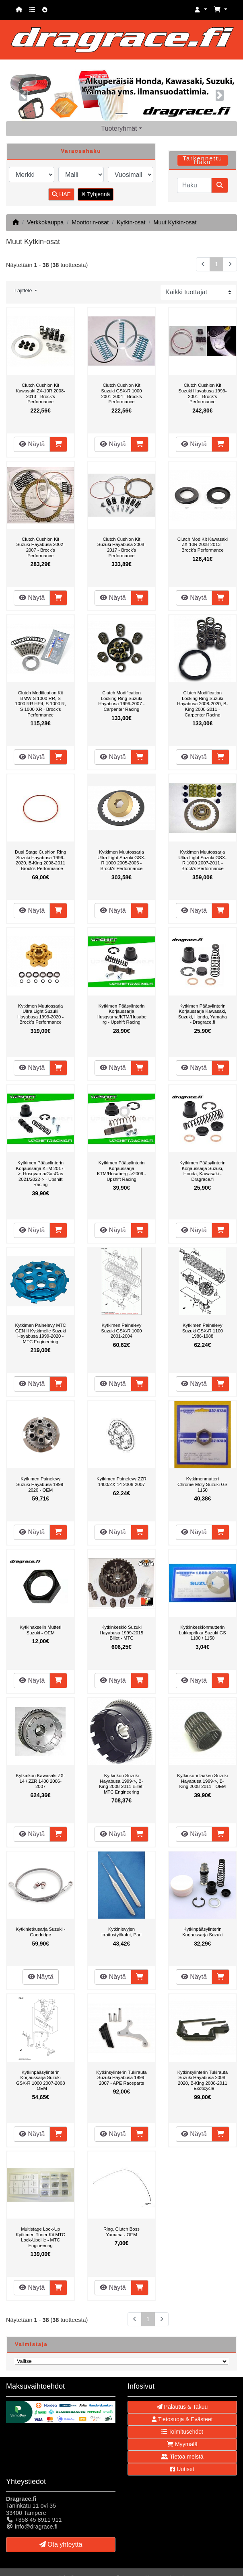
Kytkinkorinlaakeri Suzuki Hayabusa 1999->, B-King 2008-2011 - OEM (202, 1781)
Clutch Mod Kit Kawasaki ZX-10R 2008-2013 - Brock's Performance (202, 544)
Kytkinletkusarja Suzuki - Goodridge (40, 1932)
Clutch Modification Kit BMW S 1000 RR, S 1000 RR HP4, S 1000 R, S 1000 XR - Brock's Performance (40, 703)
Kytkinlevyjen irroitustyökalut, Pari (121, 1932)
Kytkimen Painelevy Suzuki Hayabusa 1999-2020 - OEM (40, 1484)
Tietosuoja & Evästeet (182, 2419)
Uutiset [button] (182, 2469)
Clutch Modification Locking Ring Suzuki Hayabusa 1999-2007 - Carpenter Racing (121, 701)
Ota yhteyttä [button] (60, 2544)
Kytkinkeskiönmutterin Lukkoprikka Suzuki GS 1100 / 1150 (202, 1632)
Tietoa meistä (182, 2456)
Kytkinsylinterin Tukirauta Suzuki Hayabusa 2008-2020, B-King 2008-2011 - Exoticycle (202, 2080)
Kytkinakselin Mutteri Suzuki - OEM (41, 1630)
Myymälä (182, 2444)
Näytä (32, 444)
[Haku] (194, 185)
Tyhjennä (95, 194)
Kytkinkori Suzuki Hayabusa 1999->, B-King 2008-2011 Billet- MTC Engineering (121, 1783)
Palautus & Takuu (182, 2407)
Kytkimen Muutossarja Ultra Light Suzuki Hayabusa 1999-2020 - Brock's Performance (40, 1014)
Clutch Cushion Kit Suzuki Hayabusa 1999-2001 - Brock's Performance (202, 393)
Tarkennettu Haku (202, 160)
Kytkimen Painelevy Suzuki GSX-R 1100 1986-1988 (202, 1330)
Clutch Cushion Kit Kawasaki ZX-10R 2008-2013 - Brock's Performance (40, 393)
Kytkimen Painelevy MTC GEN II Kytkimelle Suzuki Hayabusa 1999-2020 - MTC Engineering (40, 1333)
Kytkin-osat (131, 222)
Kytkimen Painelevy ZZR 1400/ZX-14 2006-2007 (121, 1481)
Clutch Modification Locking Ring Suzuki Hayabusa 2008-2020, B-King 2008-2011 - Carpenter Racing (202, 703)
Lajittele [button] (23, 291)
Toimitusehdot (182, 2431)
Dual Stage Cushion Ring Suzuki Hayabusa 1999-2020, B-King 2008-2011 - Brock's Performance (40, 860)
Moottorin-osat (90, 222)
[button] (201, 9)
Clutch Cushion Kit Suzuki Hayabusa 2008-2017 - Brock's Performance (121, 547)
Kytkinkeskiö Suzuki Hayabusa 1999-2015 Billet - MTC (121, 1632)
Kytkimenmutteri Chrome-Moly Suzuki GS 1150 (202, 1484)
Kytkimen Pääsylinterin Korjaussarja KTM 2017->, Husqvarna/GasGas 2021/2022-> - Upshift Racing (40, 1173)
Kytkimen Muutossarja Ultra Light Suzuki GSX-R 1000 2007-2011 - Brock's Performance (203, 860)
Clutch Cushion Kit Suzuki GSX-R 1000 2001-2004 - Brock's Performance (121, 393)
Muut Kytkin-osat (174, 222)
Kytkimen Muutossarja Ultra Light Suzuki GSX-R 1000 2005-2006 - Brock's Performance (121, 860)
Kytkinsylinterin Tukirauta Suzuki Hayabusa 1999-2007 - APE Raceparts (121, 2077)
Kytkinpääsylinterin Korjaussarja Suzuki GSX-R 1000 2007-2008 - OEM (40, 2080)
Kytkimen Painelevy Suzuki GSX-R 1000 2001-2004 (121, 1330)
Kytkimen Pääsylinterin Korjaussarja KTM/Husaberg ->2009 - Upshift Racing (121, 1171)
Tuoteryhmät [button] (119, 128)
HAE (61, 194)
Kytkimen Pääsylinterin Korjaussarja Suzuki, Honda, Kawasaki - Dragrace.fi (202, 1171)
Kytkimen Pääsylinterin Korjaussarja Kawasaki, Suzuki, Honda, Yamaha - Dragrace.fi (202, 1014)
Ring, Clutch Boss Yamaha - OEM (121, 2232)
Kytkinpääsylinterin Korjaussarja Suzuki (202, 1932)
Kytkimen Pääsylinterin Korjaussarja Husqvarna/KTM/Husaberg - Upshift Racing (121, 1014)
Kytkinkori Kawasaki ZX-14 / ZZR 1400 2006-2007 (40, 1781)
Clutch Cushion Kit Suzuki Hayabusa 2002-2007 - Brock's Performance (40, 547)
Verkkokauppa (45, 222)
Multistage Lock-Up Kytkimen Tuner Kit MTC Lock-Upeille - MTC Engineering (40, 2237)
